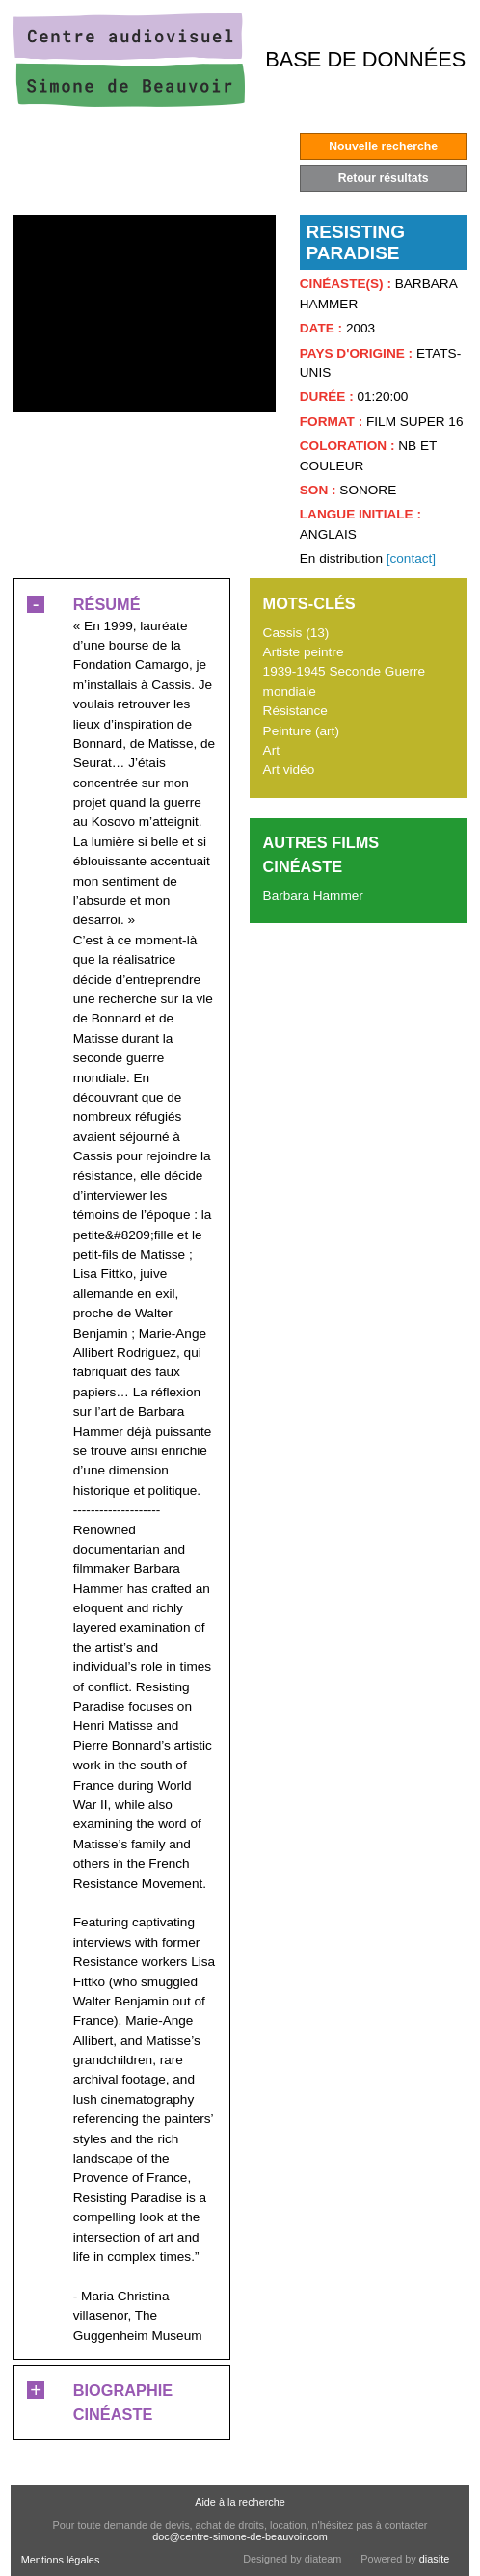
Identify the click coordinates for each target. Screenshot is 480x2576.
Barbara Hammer (313, 896)
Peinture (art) (301, 731)
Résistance (295, 711)
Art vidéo (289, 769)
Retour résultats (383, 178)
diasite (434, 2558)
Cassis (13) (296, 632)
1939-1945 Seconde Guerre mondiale (344, 681)
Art (271, 750)
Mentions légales (60, 2559)
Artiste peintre (303, 652)
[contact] (411, 558)
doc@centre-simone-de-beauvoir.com (240, 2536)
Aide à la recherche (240, 2502)
